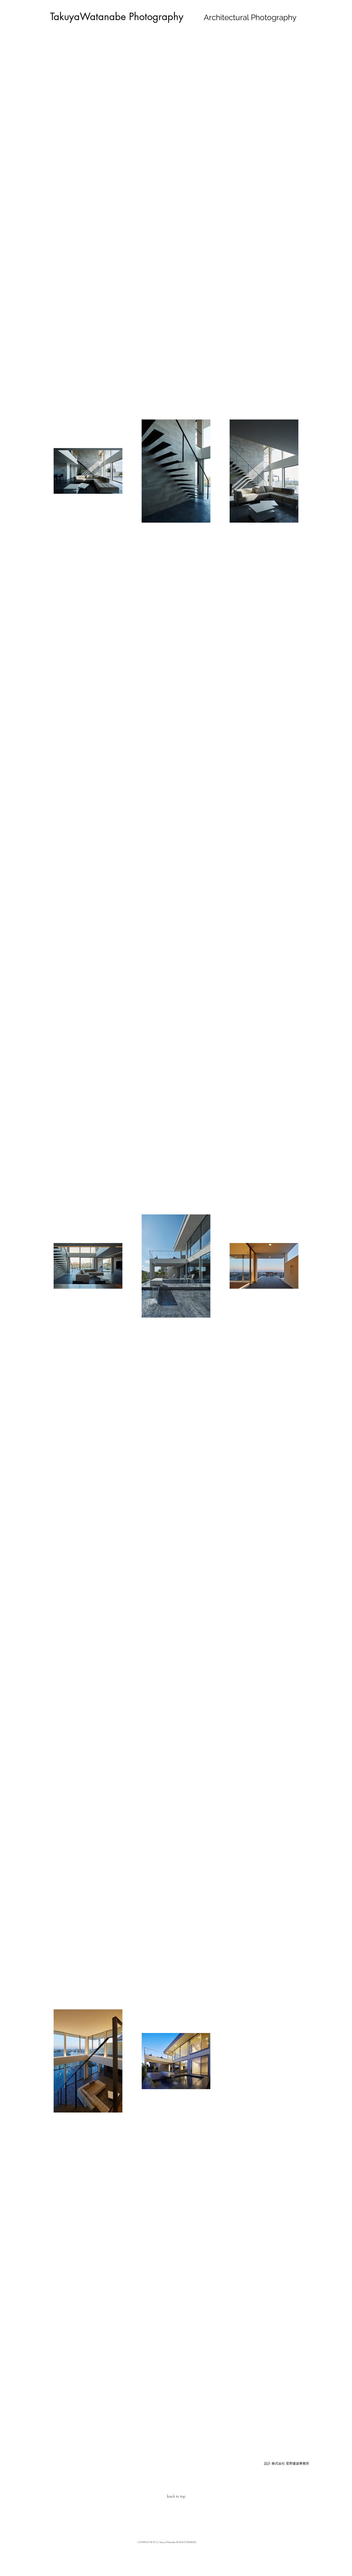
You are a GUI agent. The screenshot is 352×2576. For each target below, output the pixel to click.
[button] (286, 2463)
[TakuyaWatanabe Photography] (116, 17)
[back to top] (176, 2496)
